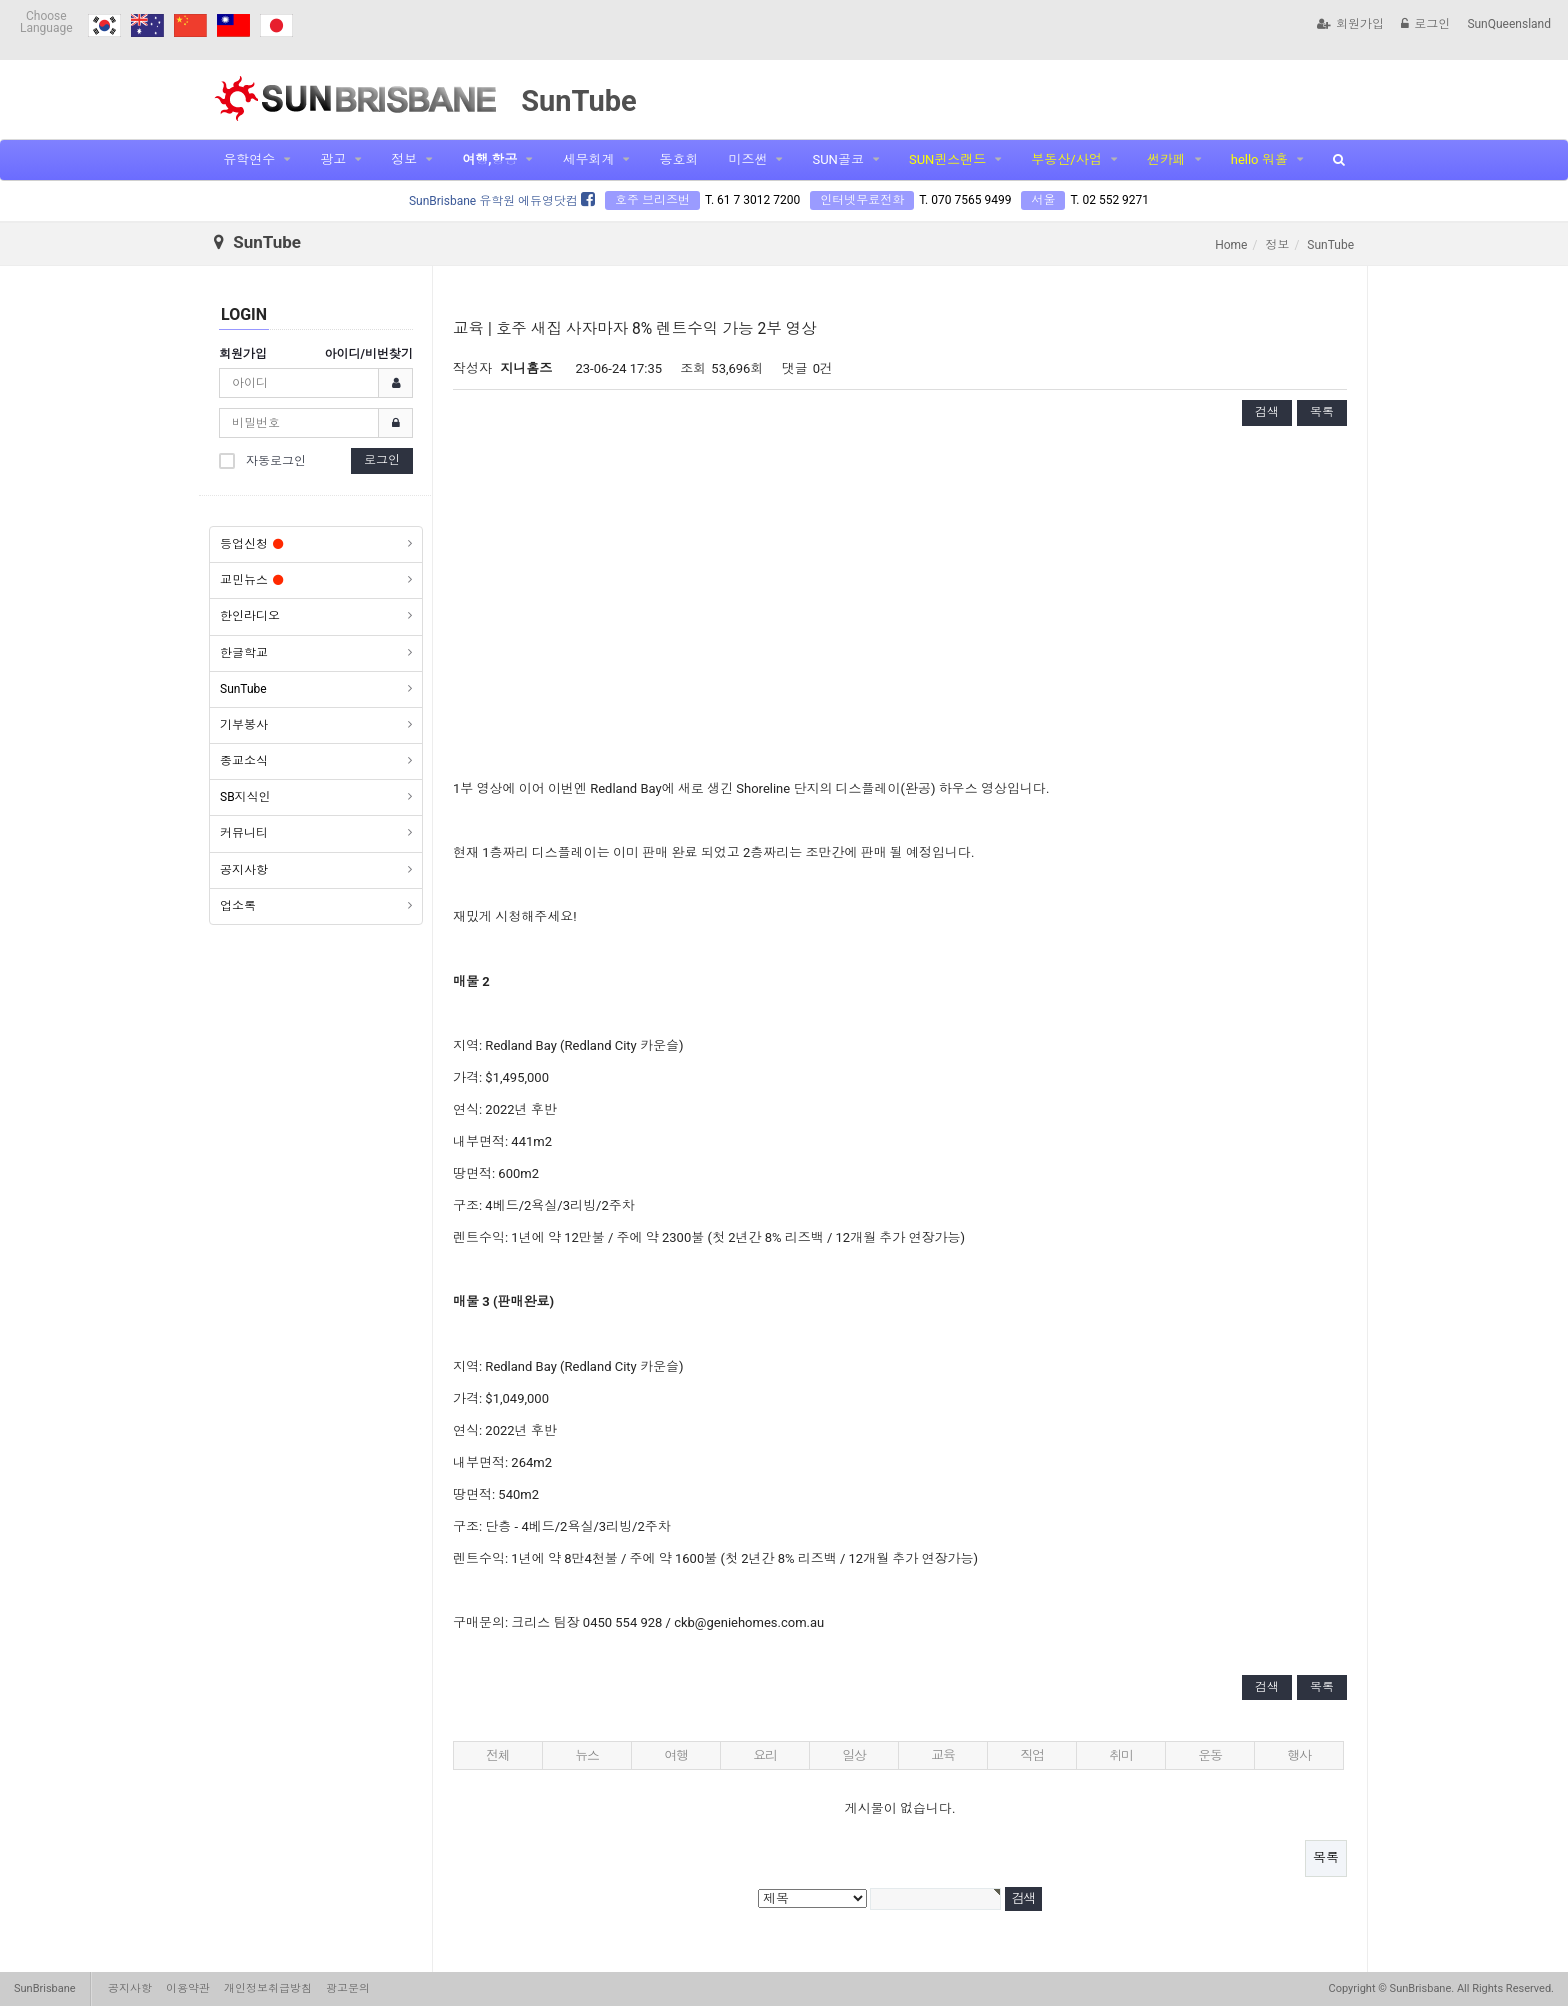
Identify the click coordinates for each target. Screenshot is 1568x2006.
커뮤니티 (244, 833)
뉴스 (586, 1755)
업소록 (238, 906)
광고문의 (348, 1988)
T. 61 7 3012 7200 (752, 200)
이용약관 (188, 1988)
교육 (942, 1755)
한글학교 (244, 653)
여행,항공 (489, 159)
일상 (853, 1755)
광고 (333, 159)
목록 (1322, 412)
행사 (1298, 1755)
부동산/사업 (1066, 159)
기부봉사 (244, 725)
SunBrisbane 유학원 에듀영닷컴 (502, 201)
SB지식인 (245, 797)
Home (1231, 245)
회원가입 (1350, 24)
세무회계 (588, 159)
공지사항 (244, 870)
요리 (764, 1755)
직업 (1031, 1755)
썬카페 (1166, 159)
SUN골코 (837, 159)
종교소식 (244, 761)
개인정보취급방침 (268, 1988)
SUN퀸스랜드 (947, 159)
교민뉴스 (251, 580)
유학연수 (249, 159)
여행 (675, 1755)
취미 (1120, 1755)
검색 (1267, 412)
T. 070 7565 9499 (965, 200)
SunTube (243, 689)
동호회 (678, 159)
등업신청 (251, 544)
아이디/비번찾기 (369, 354)
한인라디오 (250, 616)
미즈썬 (747, 159)
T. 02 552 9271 (1109, 200)
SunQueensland (1509, 24)
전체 (497, 1755)
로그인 (1425, 24)
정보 (404, 159)
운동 (1209, 1755)
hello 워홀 (1259, 159)
